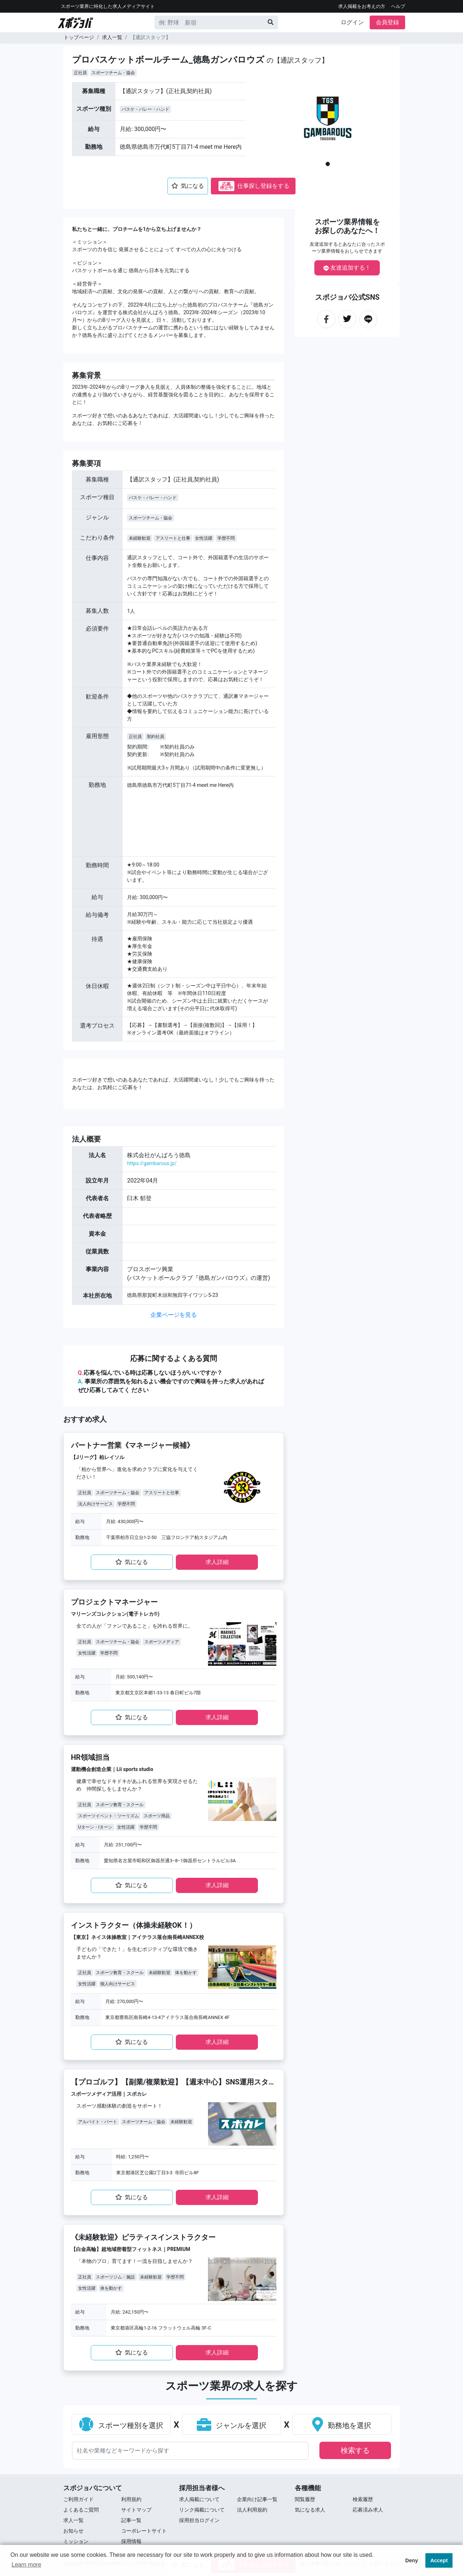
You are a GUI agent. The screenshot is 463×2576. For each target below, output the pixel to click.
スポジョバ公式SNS (347, 297)
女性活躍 (203, 538)
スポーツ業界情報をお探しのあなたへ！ (347, 226)
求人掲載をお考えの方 (361, 6)
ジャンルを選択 (232, 2425)
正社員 (80, 72)
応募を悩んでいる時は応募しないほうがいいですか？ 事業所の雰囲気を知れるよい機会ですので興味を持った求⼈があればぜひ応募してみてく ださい (171, 1381)
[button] (278, 127)
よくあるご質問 (81, 2510)
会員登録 (387, 22)
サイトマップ (136, 2510)
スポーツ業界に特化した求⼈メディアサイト (108, 6)
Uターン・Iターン (95, 1827)
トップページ (79, 37)
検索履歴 (363, 2499)
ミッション (76, 2541)
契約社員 (155, 736)
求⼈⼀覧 (73, 2520)
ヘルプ (398, 6)
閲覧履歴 (305, 2499)
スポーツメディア (161, 1641)
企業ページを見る (173, 1314)
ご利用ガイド (78, 2499)
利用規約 (131, 2499)
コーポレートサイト (144, 2531)
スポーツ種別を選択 (121, 2425)
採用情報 (131, 2541)
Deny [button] (411, 2560)
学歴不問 (226, 538)
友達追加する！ (347, 267)
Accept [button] (439, 2560)
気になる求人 (310, 2510)
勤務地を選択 (341, 2425)
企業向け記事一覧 (257, 2499)
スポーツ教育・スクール (120, 1804)
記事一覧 (131, 2520)
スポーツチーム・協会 (113, 72)
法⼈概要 (86, 1139)
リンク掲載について (202, 2510)
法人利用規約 (252, 2510)
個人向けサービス (117, 1983)
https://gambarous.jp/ (152, 1163)
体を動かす (186, 1972)
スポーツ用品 (157, 1815)
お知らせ (73, 2531)
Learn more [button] (26, 2565)
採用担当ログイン (199, 2520)
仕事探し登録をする (253, 186)
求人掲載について (199, 2499)
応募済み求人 (368, 2510)
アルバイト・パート (97, 2121)
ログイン (352, 22)
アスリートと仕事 (173, 538)
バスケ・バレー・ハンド (145, 109)
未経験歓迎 (139, 538)
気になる (187, 185)
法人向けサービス (95, 1503)
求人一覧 (112, 37)
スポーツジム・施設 (115, 2277)
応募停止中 (226, 186)
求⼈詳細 (217, 1562)
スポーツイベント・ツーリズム (108, 1815)
